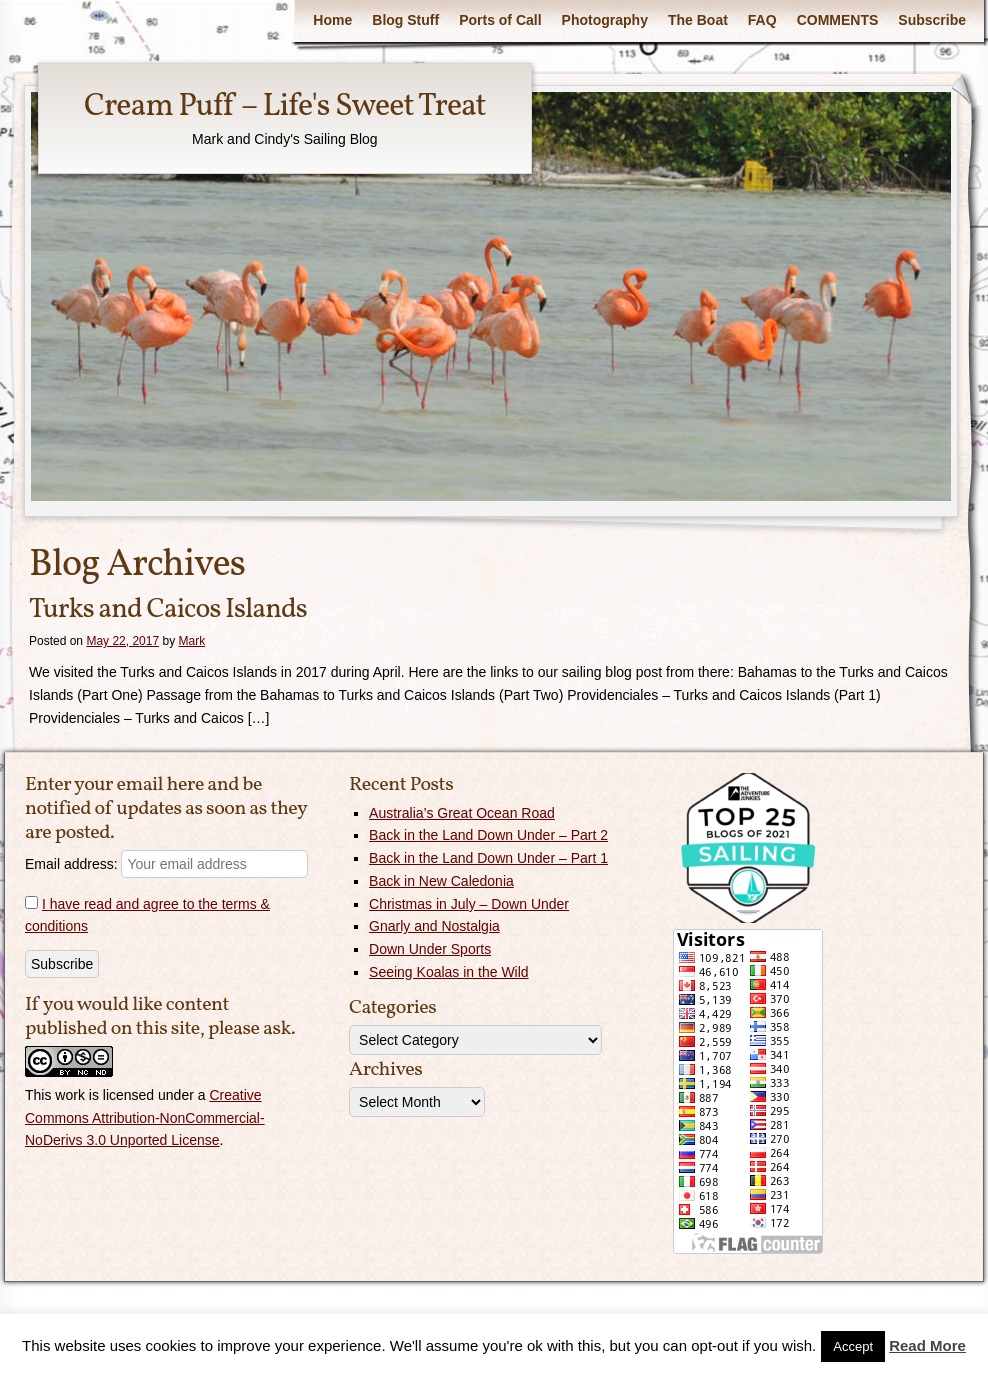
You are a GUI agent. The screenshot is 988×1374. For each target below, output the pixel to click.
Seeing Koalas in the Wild (449, 972)
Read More (927, 1345)
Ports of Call (500, 20)
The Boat (698, 20)
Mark (191, 641)
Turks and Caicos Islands (168, 609)
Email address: (166, 864)
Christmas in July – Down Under (469, 904)
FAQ (762, 20)
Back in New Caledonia (441, 881)
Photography (605, 20)
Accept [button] (853, 1346)
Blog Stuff (405, 20)
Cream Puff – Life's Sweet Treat (285, 107)
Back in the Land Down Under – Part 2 (488, 835)
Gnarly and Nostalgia (434, 926)
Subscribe (932, 20)
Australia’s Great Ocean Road (462, 813)
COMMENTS (838, 20)
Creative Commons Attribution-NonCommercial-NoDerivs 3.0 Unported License (145, 1118)
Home (332, 20)
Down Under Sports (430, 949)
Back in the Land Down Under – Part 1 (488, 858)
